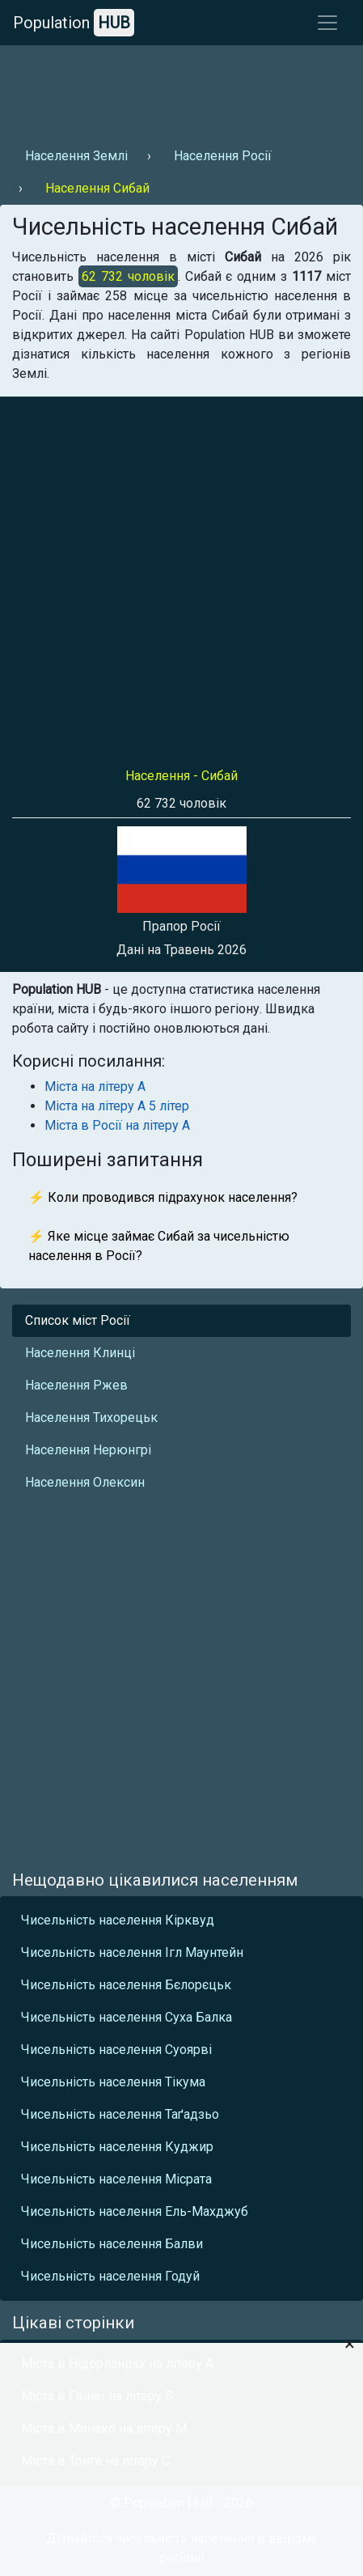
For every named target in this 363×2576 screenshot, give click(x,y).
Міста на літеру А (95, 1086)
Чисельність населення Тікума (113, 2082)
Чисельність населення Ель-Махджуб (134, 2211)
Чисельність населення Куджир (117, 2146)
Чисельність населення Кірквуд (117, 1920)
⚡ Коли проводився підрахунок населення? (163, 1197)
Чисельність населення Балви (112, 2243)
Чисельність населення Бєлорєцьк (126, 1984)
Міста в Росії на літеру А (117, 1125)
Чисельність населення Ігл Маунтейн (132, 1952)
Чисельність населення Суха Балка (126, 2017)
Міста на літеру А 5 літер (116, 1106)
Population (73, 22)
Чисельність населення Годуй (110, 2276)
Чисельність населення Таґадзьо (120, 2114)
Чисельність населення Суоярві (116, 2049)
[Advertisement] (179, 89)
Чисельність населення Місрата (116, 2179)
